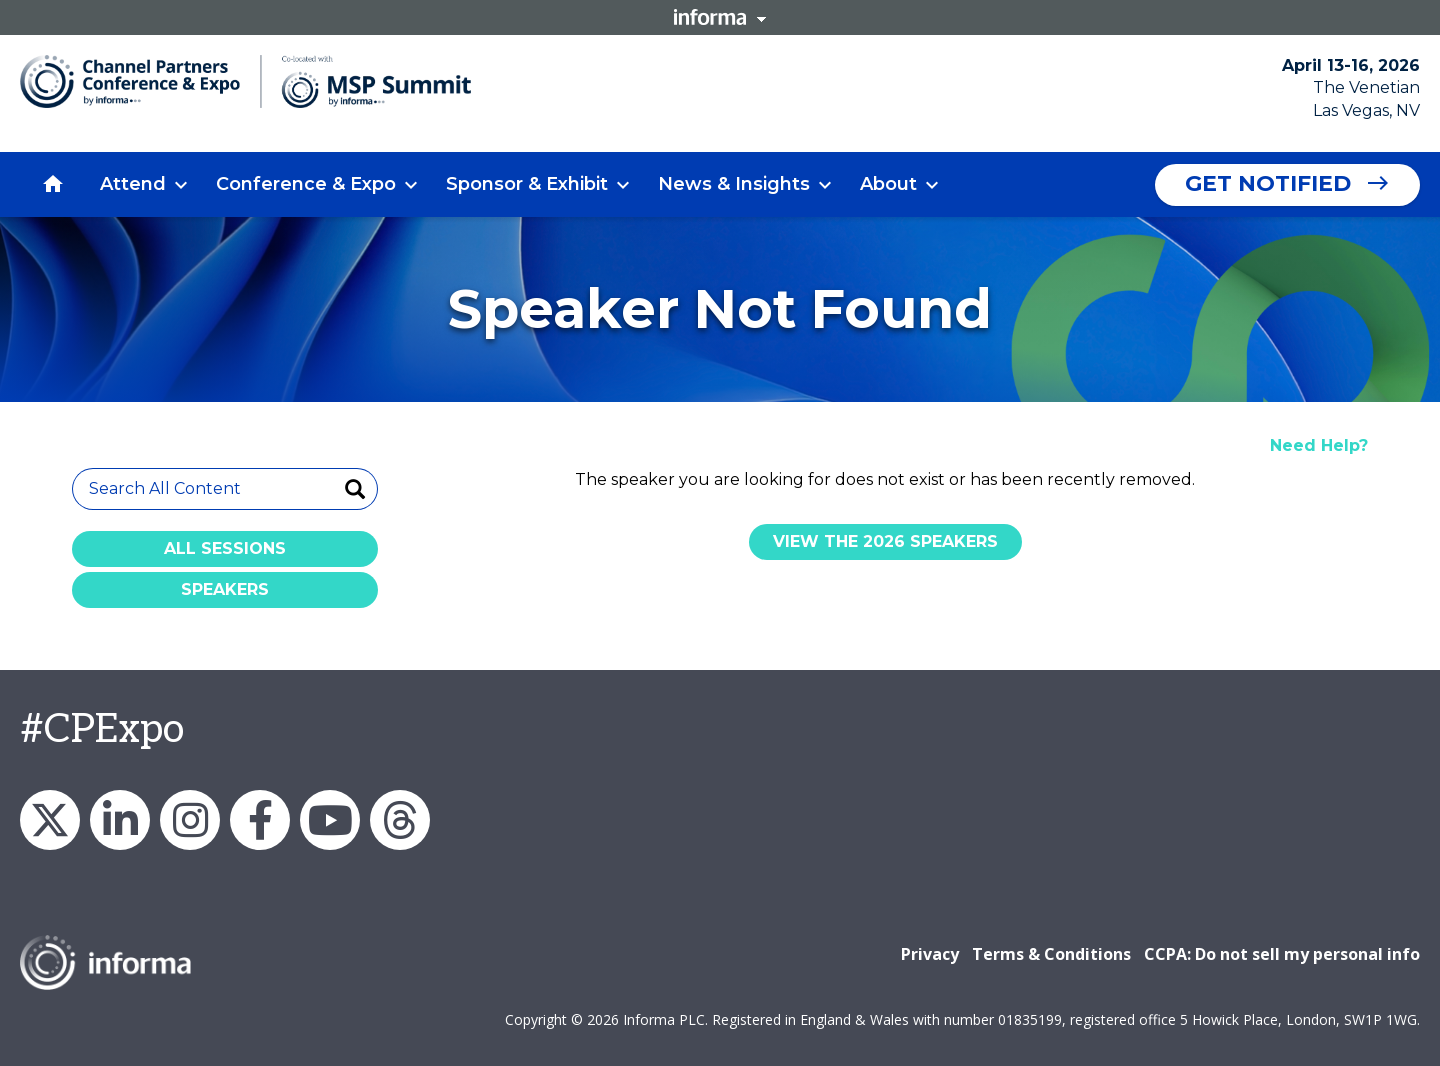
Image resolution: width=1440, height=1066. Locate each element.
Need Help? (1319, 445)
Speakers (225, 589)
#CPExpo (102, 730)
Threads (400, 820)
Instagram (190, 820)
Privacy (930, 954)
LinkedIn (120, 820)
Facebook (260, 820)
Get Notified (1268, 183)
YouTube (330, 820)
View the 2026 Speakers (885, 541)
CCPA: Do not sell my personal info (1282, 954)
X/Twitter (50, 820)
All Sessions (225, 548)
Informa (720, 17)
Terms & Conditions (1051, 954)
